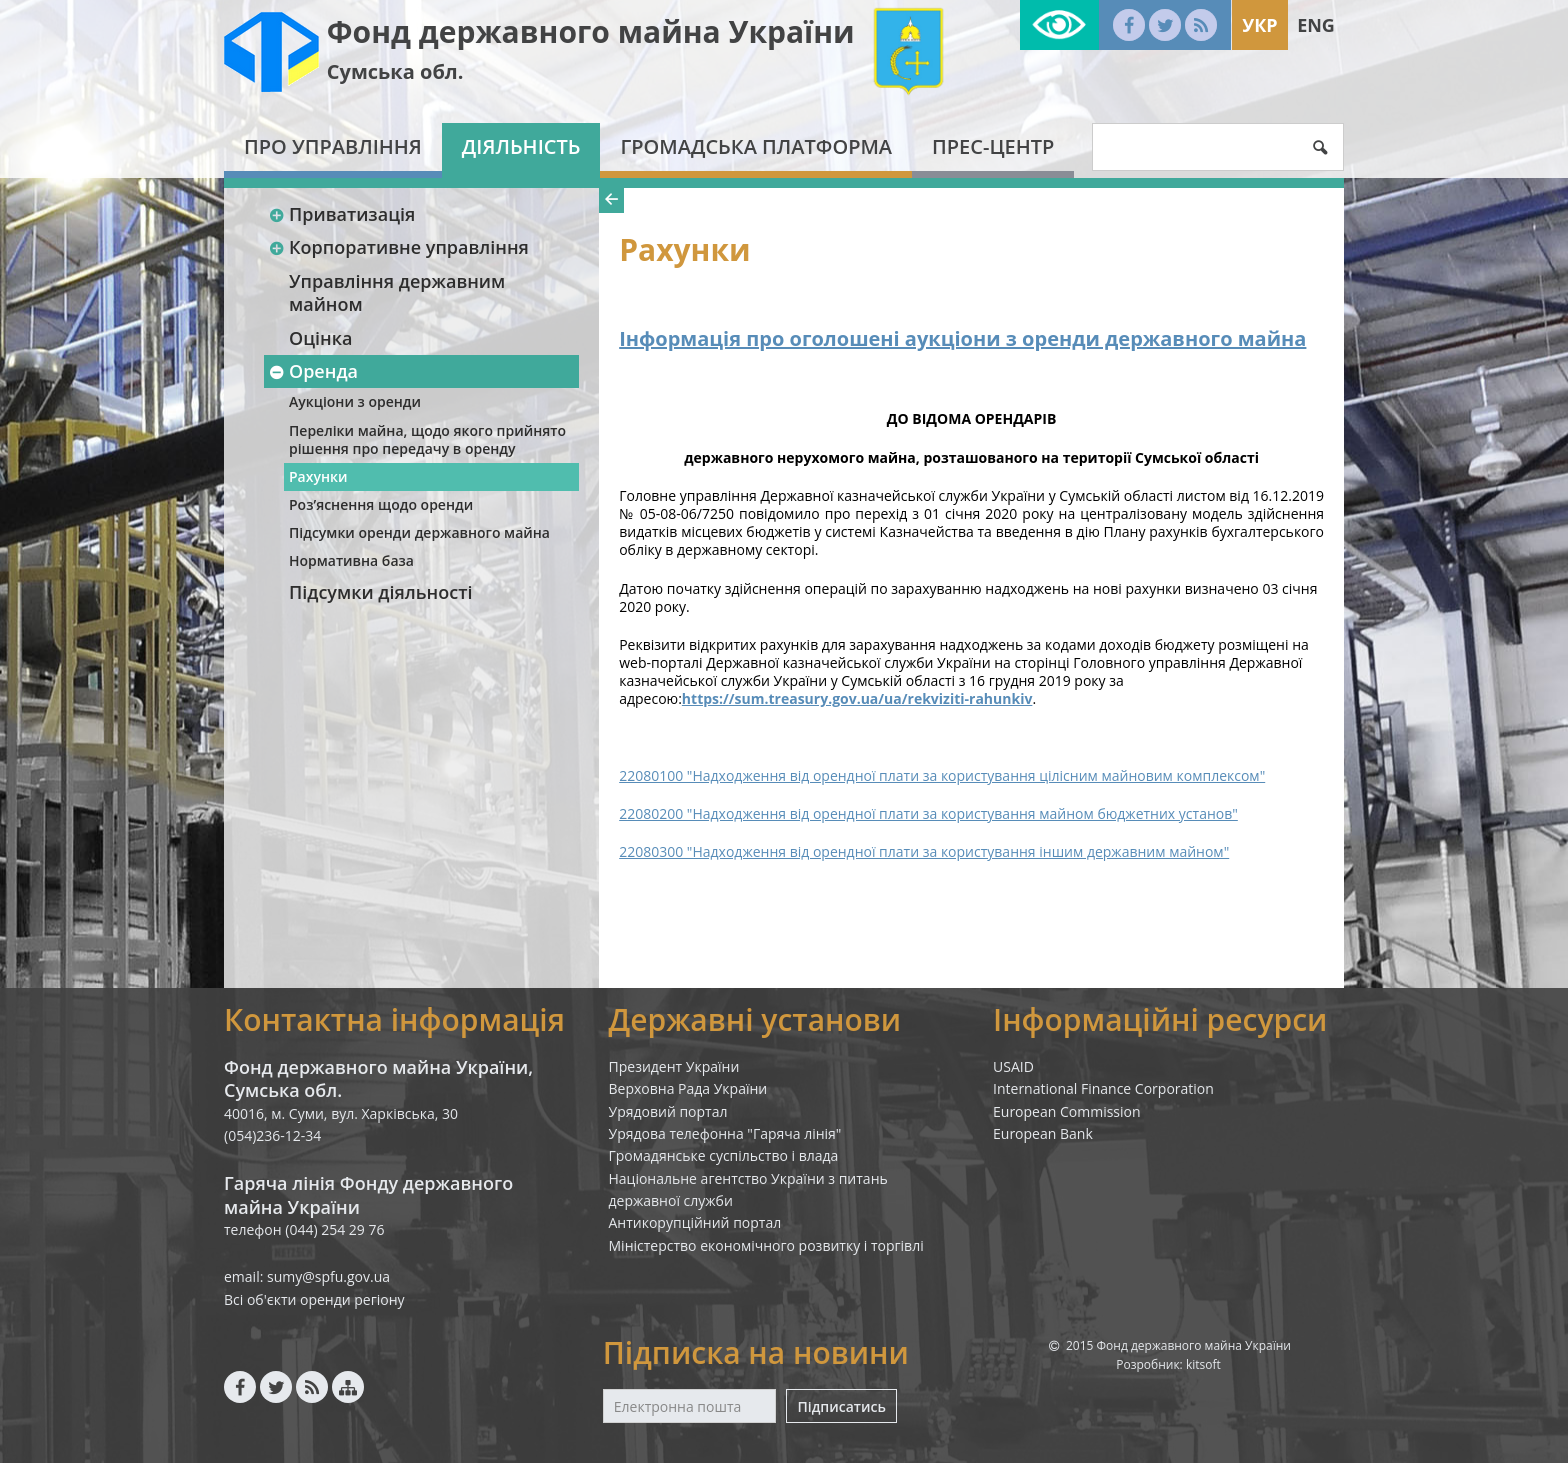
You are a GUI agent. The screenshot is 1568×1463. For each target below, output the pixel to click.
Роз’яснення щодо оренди (381, 504)
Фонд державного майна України (591, 31)
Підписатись (841, 1406)
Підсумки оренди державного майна (419, 532)
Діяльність (521, 146)
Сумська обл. (395, 71)
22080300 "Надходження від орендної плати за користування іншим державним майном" (924, 851)
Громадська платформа (756, 146)
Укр (1259, 25)
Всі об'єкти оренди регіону (314, 1299)
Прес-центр (993, 146)
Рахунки (318, 476)
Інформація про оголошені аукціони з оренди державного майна (962, 338)
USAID (1013, 1066)
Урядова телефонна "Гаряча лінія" (725, 1133)
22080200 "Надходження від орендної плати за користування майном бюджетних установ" (928, 813)
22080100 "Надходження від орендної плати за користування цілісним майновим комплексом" (942, 775)
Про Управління (333, 146)
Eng (1316, 25)
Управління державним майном (397, 292)
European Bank (1043, 1133)
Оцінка (320, 338)
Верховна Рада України (688, 1088)
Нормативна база (351, 560)
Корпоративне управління (398, 247)
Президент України (674, 1066)
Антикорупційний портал (695, 1222)
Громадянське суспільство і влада (724, 1155)
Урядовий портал (668, 1111)
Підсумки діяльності (380, 592)
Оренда (313, 371)
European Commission (1067, 1111)
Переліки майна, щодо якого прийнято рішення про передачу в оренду (427, 439)
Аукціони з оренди (355, 401)
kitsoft (1203, 1364)
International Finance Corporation (1103, 1088)
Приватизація (341, 214)
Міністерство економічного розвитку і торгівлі (766, 1245)
